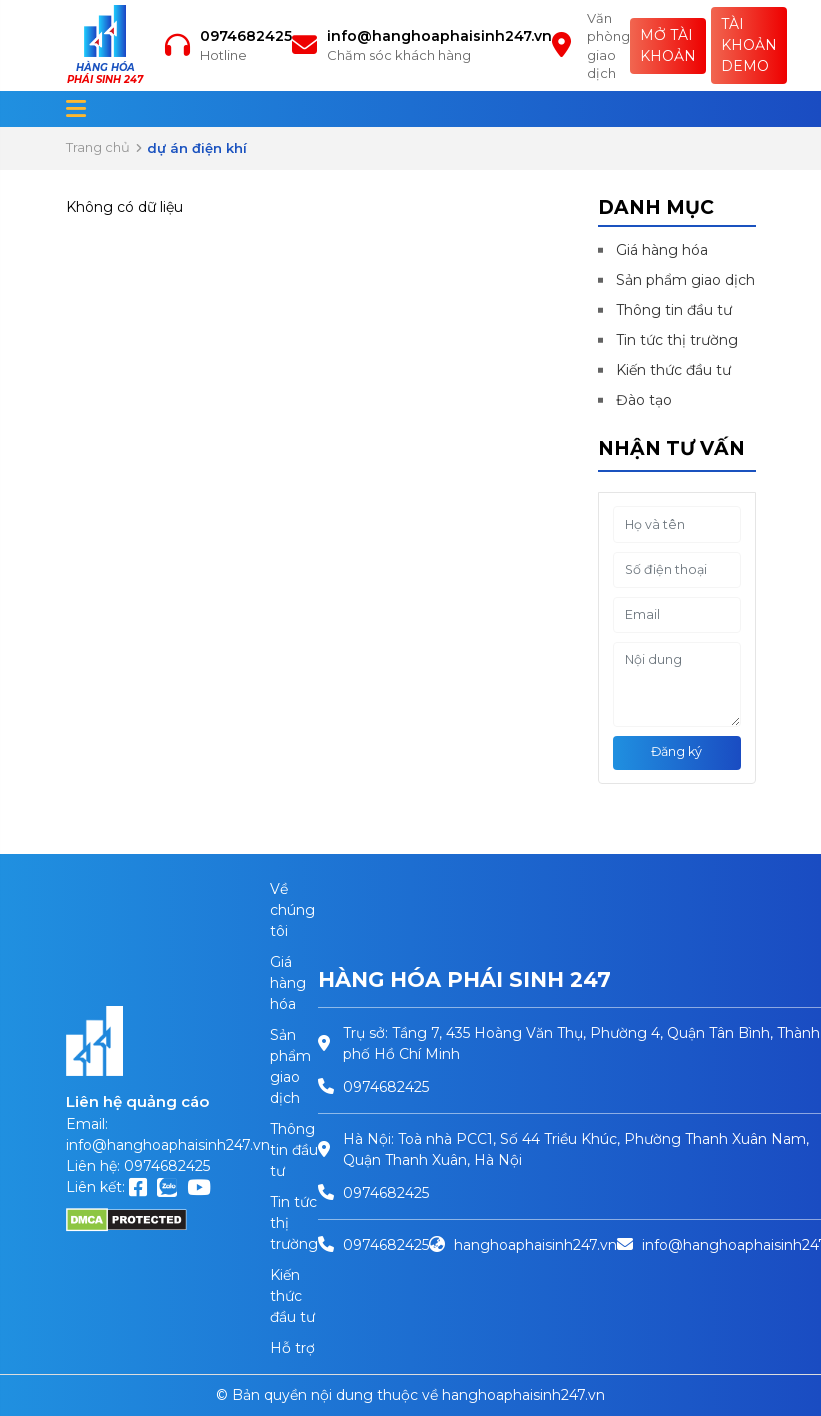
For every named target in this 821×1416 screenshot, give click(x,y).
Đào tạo (644, 400)
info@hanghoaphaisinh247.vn (439, 36)
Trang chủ (98, 147)
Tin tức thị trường (677, 340)
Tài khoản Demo (749, 45)
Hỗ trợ (292, 1348)
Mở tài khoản (668, 45)
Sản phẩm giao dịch (685, 280)
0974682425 (246, 36)
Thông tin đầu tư (674, 310)
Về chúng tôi (292, 910)
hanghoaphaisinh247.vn (535, 1245)
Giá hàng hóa (662, 250)
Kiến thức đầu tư (673, 370)
